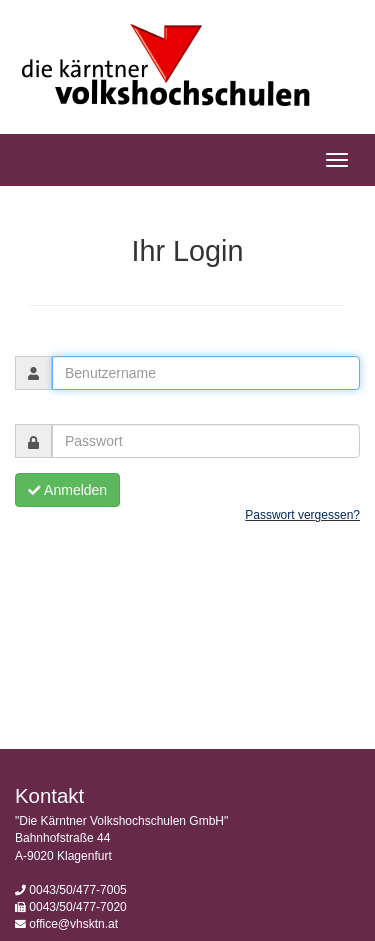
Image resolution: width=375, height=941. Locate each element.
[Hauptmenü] (337, 160)
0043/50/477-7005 (77, 890)
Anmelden (67, 490)
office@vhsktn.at (73, 924)
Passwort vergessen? (302, 515)
